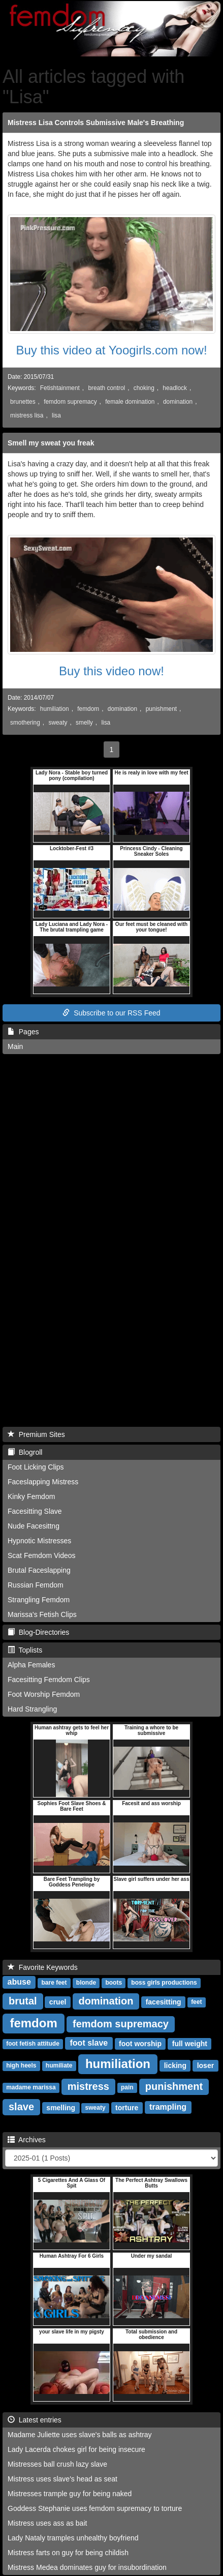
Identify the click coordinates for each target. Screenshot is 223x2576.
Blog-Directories (38, 1632)
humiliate (59, 2066)
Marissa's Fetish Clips (42, 1614)
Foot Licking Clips (36, 1467)
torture (126, 2108)
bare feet (54, 1983)
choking (144, 388)
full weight (189, 2044)
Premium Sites (36, 1434)
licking (175, 2065)
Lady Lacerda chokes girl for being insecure (76, 2449)
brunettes (23, 401)
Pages (23, 1032)
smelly (84, 722)
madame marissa (30, 2087)
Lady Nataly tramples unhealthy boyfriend (73, 2538)
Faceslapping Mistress (43, 1482)
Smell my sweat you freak (51, 443)
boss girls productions (164, 1983)
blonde (86, 1983)
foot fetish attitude (32, 2044)
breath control (106, 388)
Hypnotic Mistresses (39, 1541)
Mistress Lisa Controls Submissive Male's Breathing (96, 122)
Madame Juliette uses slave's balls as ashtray (80, 2435)
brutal (23, 2000)
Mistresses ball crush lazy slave (57, 2464)
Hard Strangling (32, 1709)
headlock (175, 388)
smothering (25, 722)
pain (127, 2087)
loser (205, 2065)
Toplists (25, 1650)
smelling (60, 2108)
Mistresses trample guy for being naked (70, 2494)
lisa (56, 415)
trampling (167, 2107)
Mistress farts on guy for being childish (68, 2553)
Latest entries (34, 2420)
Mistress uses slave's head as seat (62, 2479)
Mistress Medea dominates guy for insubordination (87, 2567)
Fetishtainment (60, 388)
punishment (161, 708)
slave (21, 2106)
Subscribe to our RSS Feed (111, 1013)
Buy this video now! (111, 671)
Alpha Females (31, 1665)
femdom (88, 708)
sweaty (57, 722)
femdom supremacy (70, 401)
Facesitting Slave (35, 1511)
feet (196, 2002)
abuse (19, 1982)
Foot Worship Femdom (44, 1694)
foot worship (140, 2044)
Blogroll (25, 1452)
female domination (129, 401)
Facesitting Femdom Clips (49, 1679)
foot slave (89, 2043)
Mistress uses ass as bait (47, 2523)
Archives (27, 2140)
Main (15, 1046)
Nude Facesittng (33, 1526)
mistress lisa (26, 415)
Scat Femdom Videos (42, 1555)
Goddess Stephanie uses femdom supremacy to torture (95, 2508)
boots (113, 1983)
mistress (88, 2086)
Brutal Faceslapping (39, 1570)
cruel (57, 2002)
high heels (21, 2066)
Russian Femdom (35, 1585)
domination (178, 401)
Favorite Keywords (43, 1967)
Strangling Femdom (39, 1600)
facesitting (163, 2002)
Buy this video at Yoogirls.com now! (111, 350)
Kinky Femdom (31, 1496)
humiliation (54, 708)
